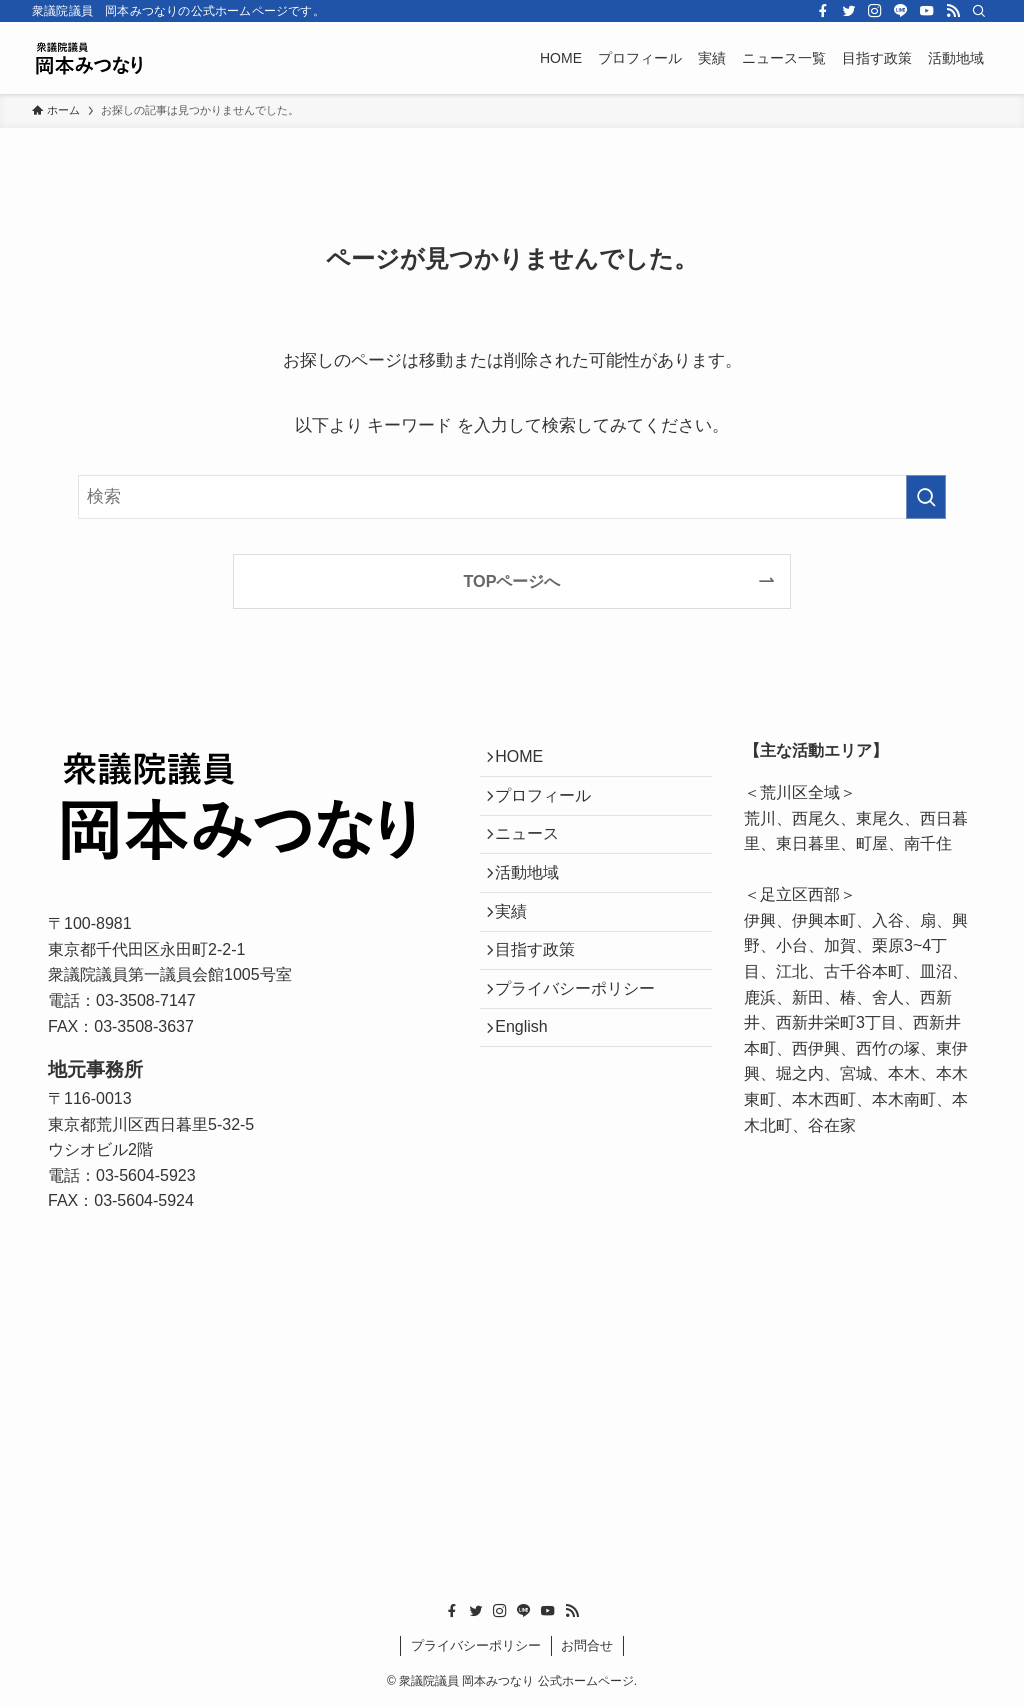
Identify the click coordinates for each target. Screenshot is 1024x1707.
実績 (520, 950)
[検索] (979, 11)
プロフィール (552, 808)
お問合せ (587, 1645)
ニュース (536, 855)
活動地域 (536, 903)
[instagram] (875, 11)
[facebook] (823, 11)
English (530, 1092)
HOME (528, 760)
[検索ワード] (512, 497)
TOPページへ (512, 581)
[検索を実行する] (926, 497)
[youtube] (927, 11)
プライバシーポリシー (584, 1045)
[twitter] (849, 11)
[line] (901, 11)
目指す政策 (544, 997)
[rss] (953, 11)
